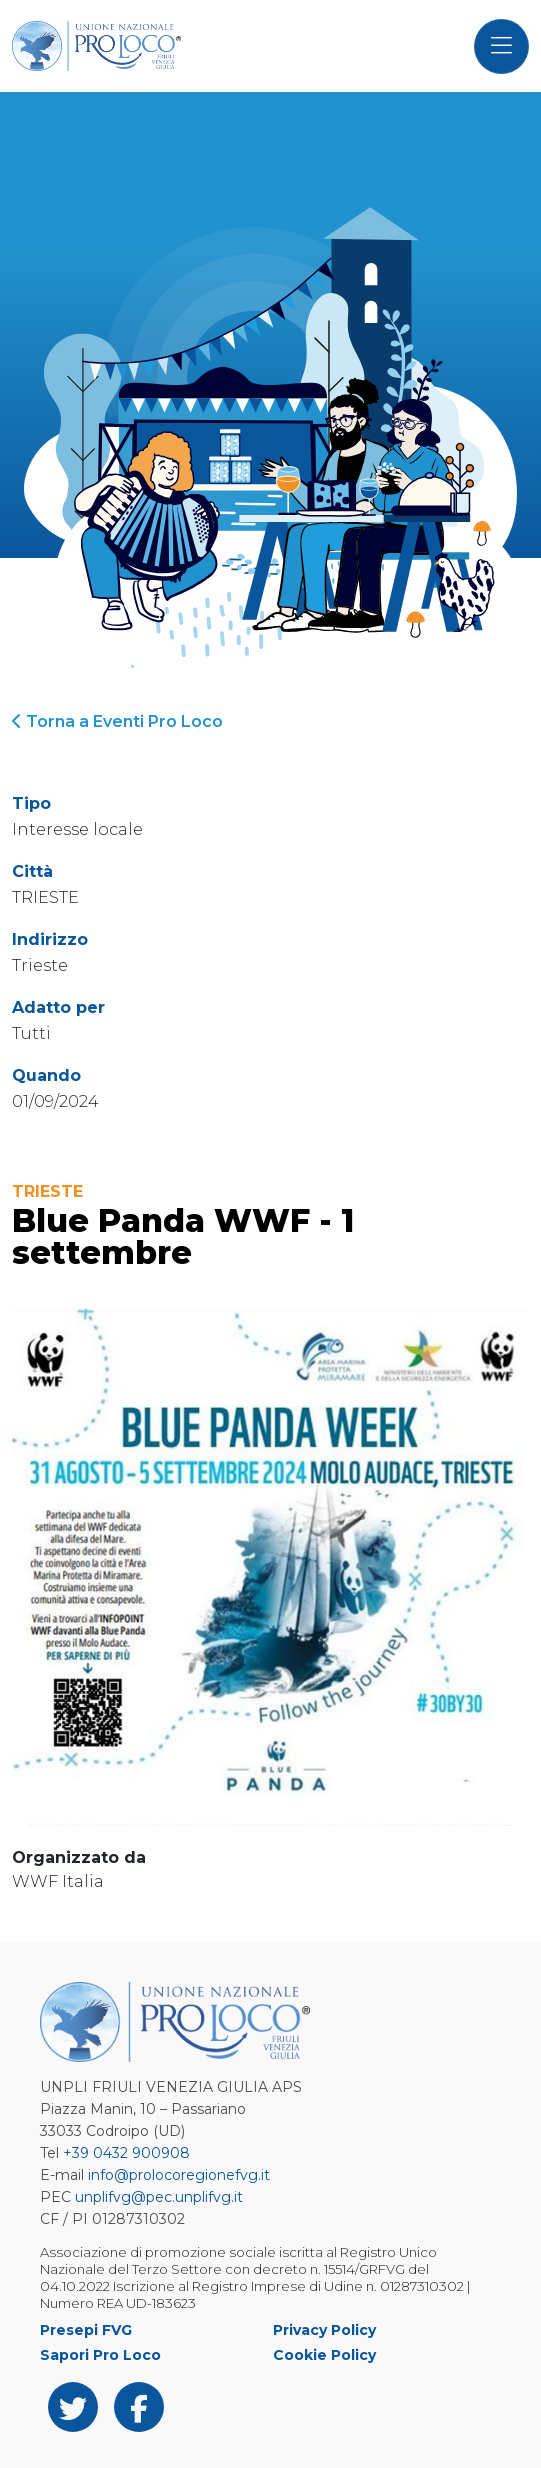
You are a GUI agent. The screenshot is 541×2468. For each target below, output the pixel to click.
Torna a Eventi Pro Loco (117, 721)
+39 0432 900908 (126, 2153)
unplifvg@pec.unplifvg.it (159, 2197)
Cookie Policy (324, 2355)
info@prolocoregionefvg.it (179, 2175)
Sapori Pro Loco (100, 2355)
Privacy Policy (324, 2330)
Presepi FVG (86, 2330)
